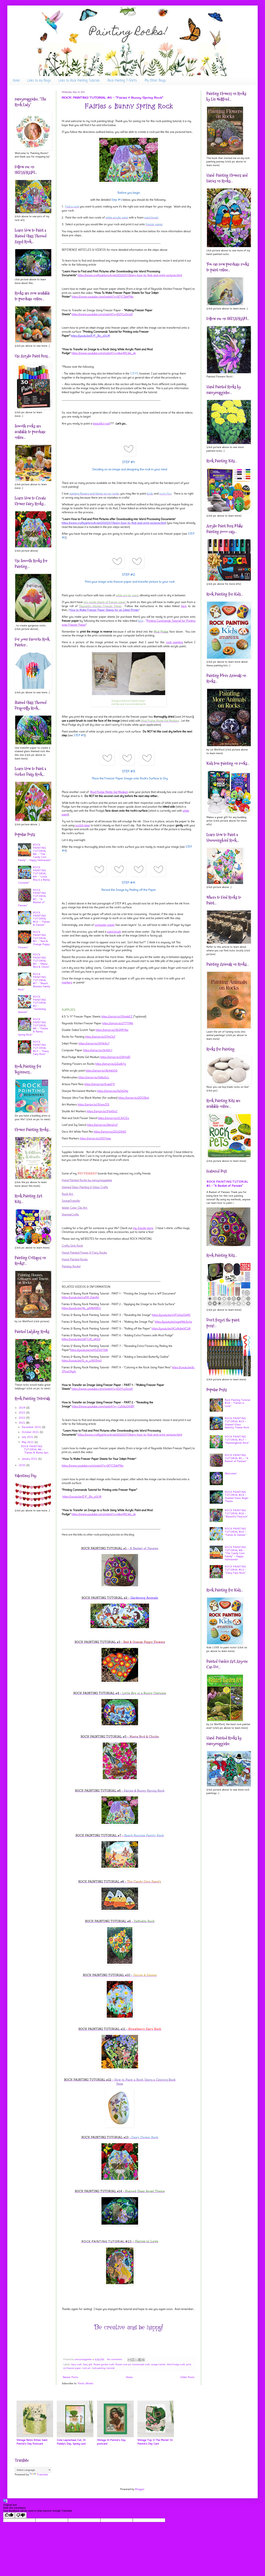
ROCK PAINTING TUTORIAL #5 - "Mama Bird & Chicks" (41, 961)
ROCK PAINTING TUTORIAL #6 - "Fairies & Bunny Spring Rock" (112, 97)
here (184, 606)
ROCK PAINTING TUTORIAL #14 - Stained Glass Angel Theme (236, 1496)
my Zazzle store (143, 1228)
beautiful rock (101, 423)
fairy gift (87, 2364)
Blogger (139, 2489)
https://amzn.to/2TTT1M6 (117, 1023)
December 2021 (32, 1427)
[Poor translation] (21, 2515)
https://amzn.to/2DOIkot (133, 1097)
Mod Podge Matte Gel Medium (109, 792)
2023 (22, 1412)
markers (67, 982)
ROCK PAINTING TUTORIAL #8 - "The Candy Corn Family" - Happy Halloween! (34, 852)
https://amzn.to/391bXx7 (94, 1043)
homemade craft (141, 2364)
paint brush (114, 931)
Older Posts (187, 2377)
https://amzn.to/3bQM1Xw (112, 1030)
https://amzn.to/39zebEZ (116, 1016)
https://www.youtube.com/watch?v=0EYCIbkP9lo (103, 296)
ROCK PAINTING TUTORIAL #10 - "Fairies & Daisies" (41, 919)
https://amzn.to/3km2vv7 (102, 1125)
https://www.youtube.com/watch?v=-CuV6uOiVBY (103, 1406)
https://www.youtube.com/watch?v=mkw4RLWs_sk (104, 353)
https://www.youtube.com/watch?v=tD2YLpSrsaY (102, 314)
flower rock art (123, 2364)
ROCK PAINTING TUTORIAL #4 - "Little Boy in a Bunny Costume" (34, 874)
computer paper (104, 925)
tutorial (110, 2368)
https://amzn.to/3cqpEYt (99, 1084)
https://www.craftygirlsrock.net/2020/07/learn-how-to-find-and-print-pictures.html (130, 275)
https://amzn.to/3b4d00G (102, 1070)
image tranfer (158, 2364)
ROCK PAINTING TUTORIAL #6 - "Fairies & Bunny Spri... (35, 1449)
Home (16, 81)
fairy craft (76, 2364)
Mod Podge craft (176, 2364)
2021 (22, 1422)
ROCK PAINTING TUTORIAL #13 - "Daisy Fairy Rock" (41, 1048)
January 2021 (30, 1459)
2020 (22, 1465)
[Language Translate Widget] (33, 2470)
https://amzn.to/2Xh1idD (115, 1057)
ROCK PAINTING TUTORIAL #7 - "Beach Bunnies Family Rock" (34, 981)
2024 (22, 1407)
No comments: (115, 2359)
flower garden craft (103, 2364)
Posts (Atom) (85, 2383)
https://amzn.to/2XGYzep (95, 1138)
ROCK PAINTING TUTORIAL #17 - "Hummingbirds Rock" (237, 1440)
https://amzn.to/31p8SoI (102, 1111)
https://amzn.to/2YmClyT (100, 1036)
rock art (86, 2368)
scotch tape (82, 825)
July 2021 (28, 1437)
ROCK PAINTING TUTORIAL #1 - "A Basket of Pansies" (227, 1183)
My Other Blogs (155, 81)
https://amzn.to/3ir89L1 (97, 1050)
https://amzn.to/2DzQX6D (110, 1131)
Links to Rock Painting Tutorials (79, 81)
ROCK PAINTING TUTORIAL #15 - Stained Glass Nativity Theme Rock (237, 1422)
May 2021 (28, 1442)
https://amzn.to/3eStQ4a (112, 1091)
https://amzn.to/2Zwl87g (110, 1064)
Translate (38, 2474)
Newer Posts (70, 2377)
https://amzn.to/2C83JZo (113, 1118)
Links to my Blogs (39, 81)
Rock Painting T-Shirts (122, 81)
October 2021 (31, 1432)
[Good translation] (9, 2515)
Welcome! (231, 1473)
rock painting (174, 642)
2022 (22, 1418)
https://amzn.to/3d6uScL (93, 1077)
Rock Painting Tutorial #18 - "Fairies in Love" (237, 1403)
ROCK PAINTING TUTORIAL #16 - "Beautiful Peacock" (236, 1513)
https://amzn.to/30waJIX (93, 1104)
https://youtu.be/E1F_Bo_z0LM (81, 1496)
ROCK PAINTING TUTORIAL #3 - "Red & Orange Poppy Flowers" (34, 939)
